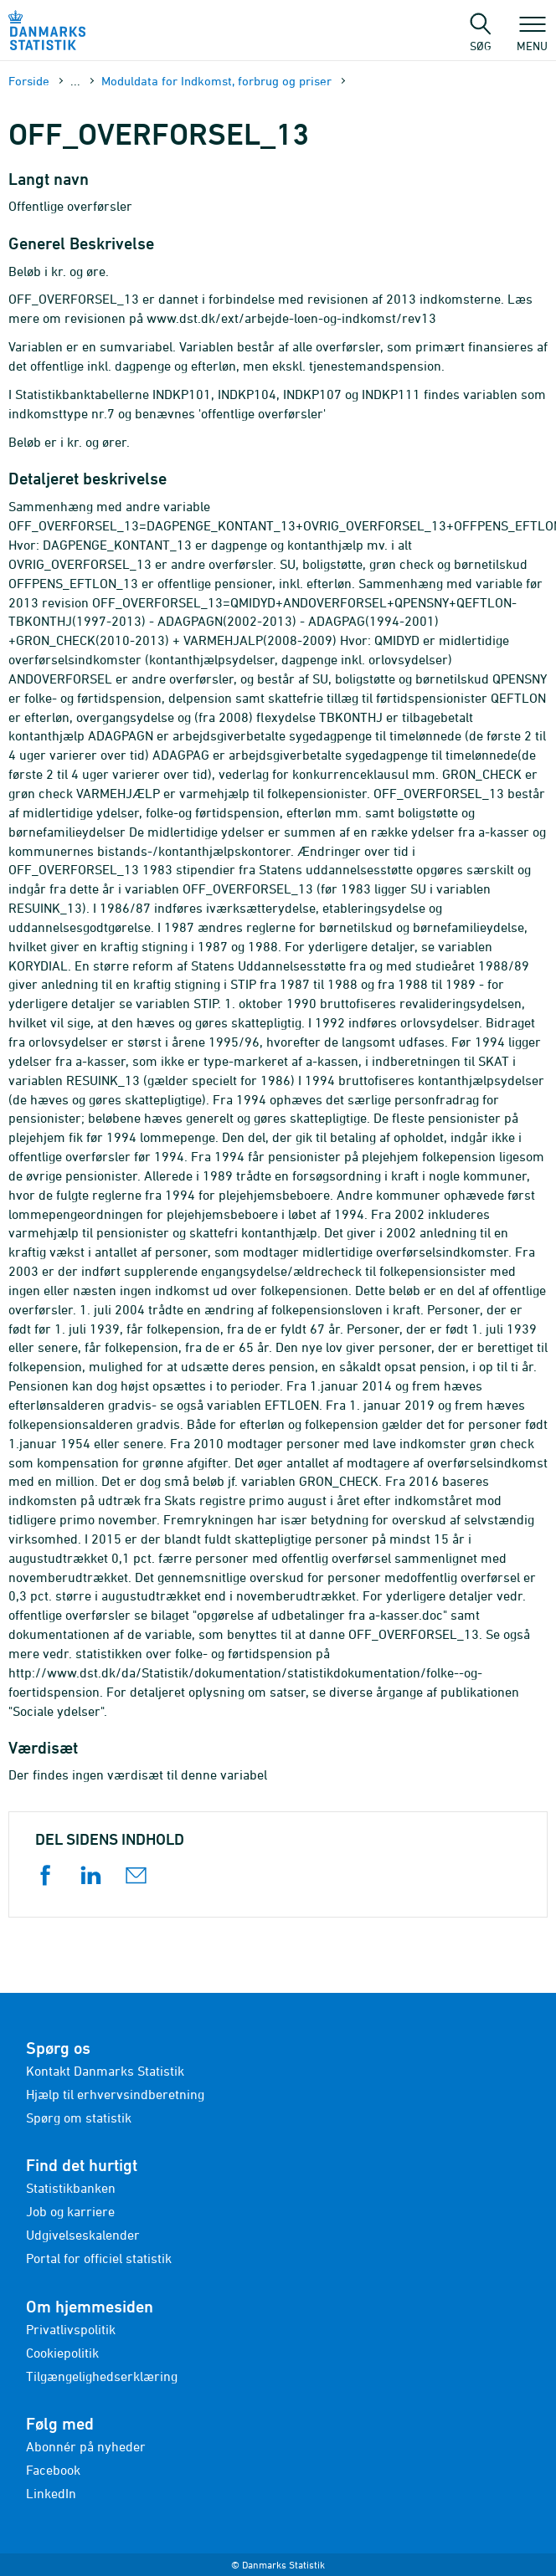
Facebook (53, 2469)
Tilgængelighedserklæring (102, 2376)
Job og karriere (70, 2211)
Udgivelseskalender (83, 2234)
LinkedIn (51, 2493)
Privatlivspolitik (71, 2329)
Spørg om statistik (78, 2117)
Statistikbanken (71, 2187)
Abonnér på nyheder (86, 2446)
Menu (532, 37)
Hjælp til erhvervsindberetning (115, 2094)
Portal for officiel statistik (99, 2258)
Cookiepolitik (62, 2352)
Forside (28, 81)
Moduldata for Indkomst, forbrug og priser (216, 81)
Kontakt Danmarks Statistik (105, 2070)
